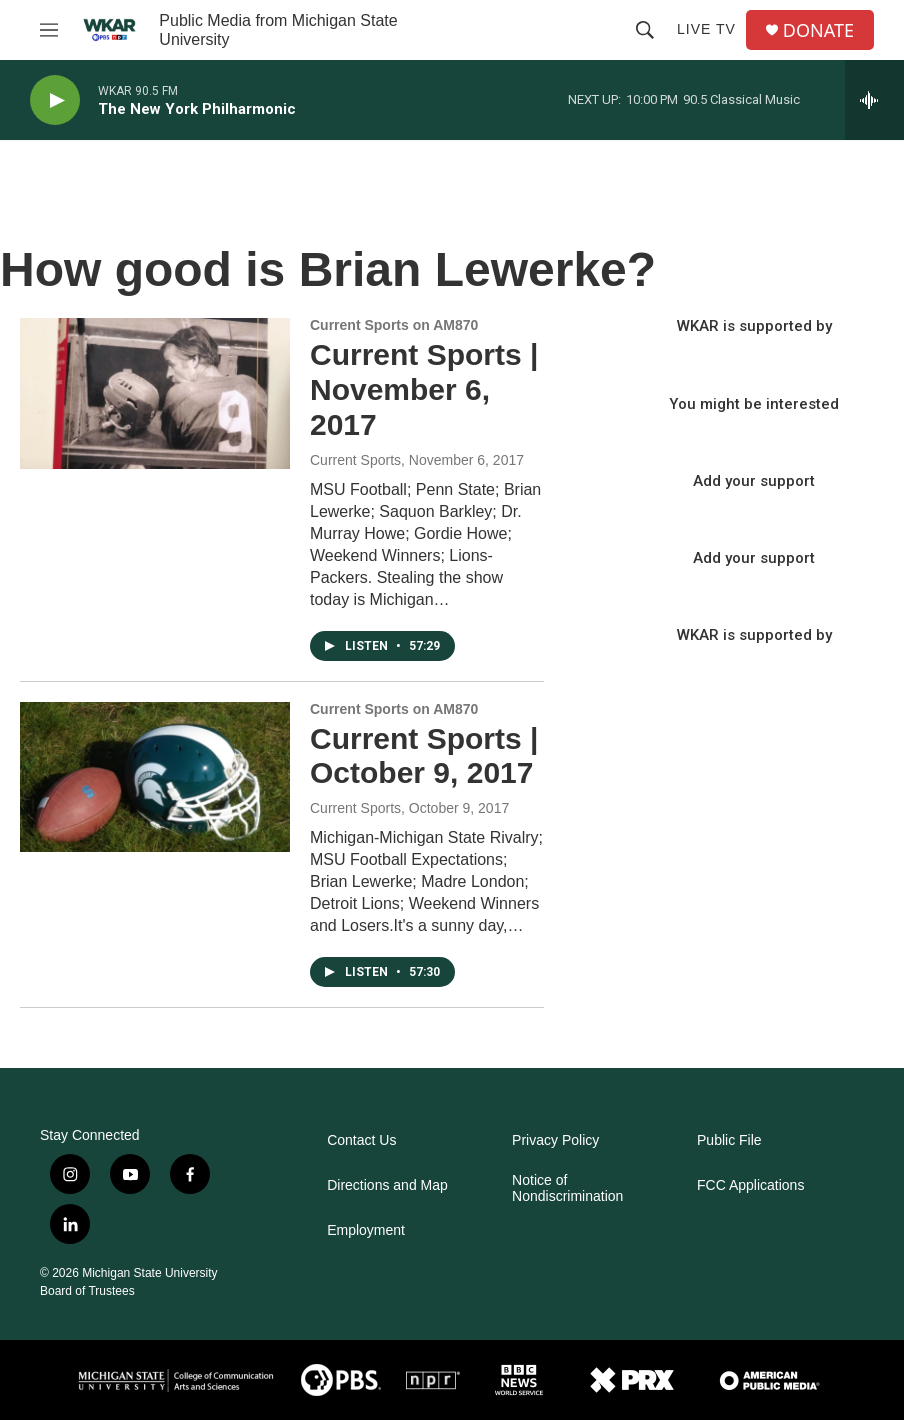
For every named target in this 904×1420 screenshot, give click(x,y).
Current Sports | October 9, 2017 (424, 756)
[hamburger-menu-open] (49, 30)
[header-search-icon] (645, 30)
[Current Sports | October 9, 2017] (155, 777)
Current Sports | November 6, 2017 (424, 389)
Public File (729, 1140)
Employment (366, 1230)
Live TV (706, 29)
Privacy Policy (555, 1140)
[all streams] (874, 100)
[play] (55, 100)
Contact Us (361, 1140)
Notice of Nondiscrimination (567, 1188)
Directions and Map (387, 1185)
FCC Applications (750, 1185)
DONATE (818, 30)
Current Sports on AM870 (394, 325)
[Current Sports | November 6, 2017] (155, 393)
